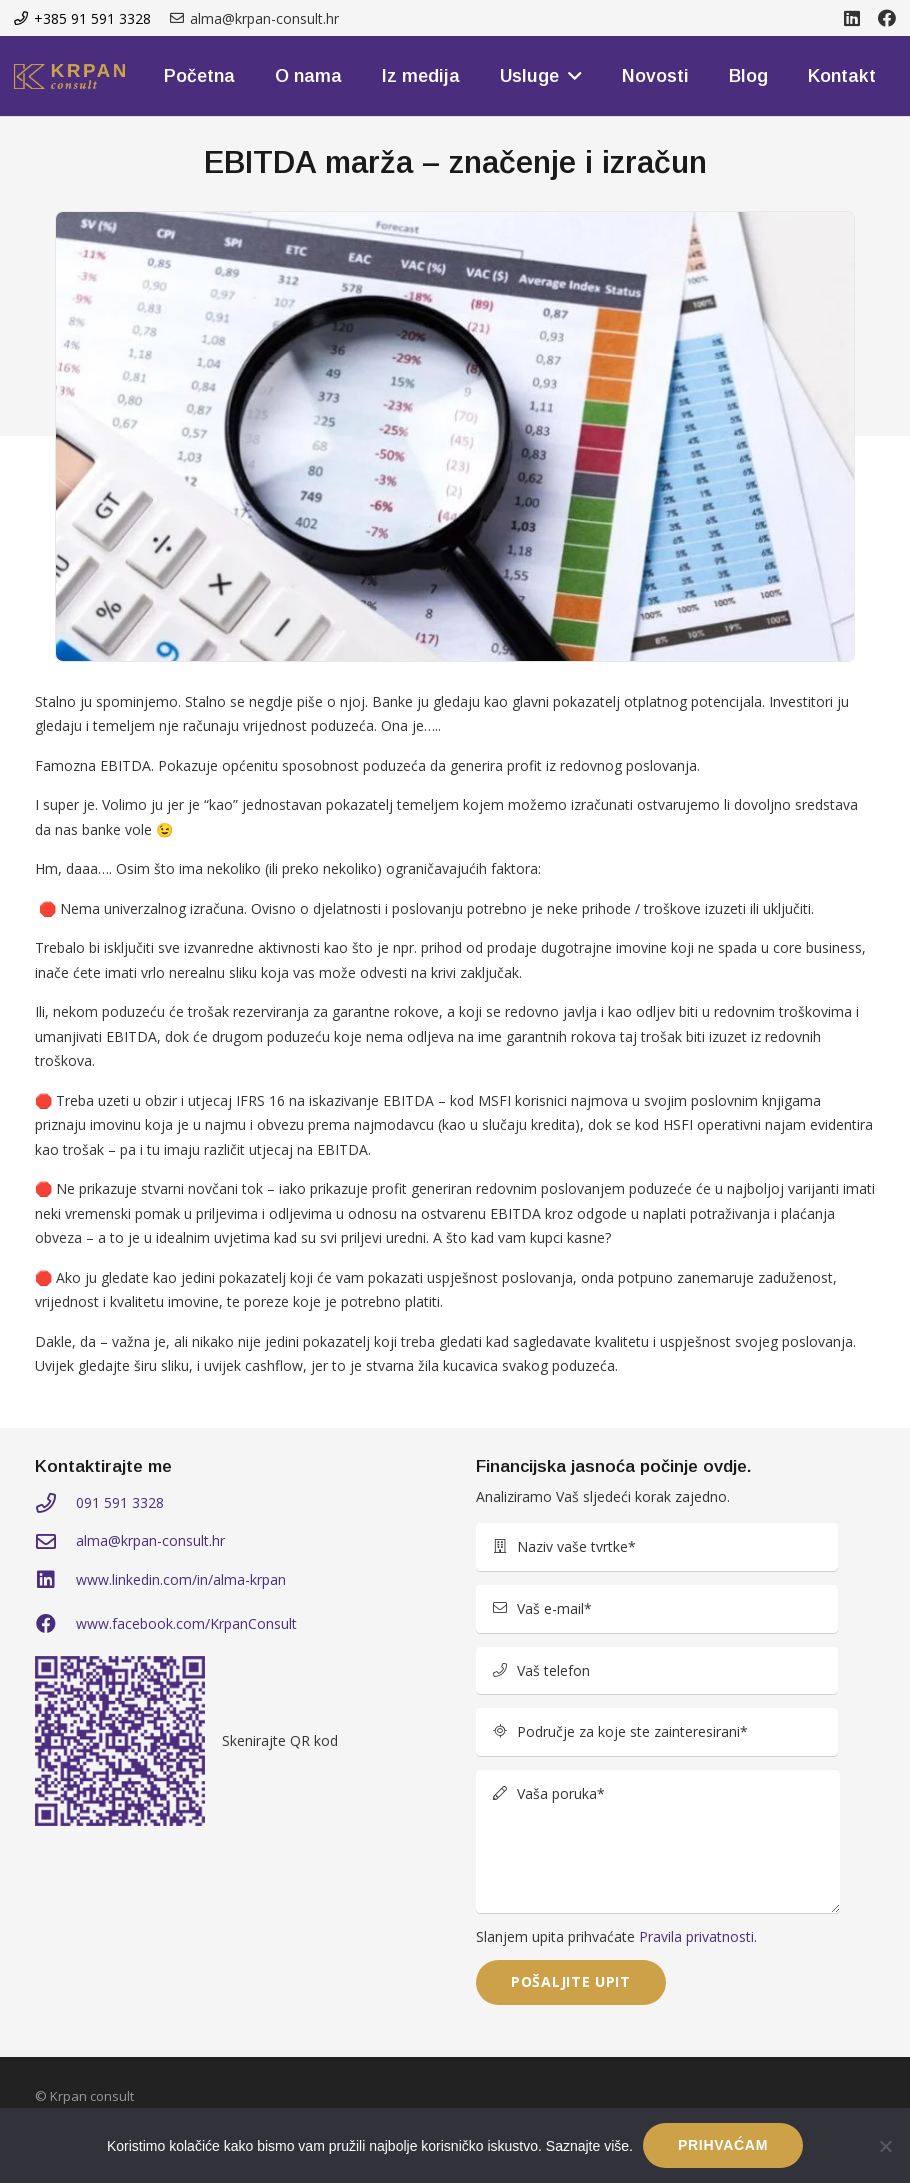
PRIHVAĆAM (723, 2145)
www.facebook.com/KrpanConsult (186, 1623)
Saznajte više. (589, 2146)
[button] (570, 76)
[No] (885, 2146)
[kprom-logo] (69, 76)
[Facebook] (887, 18)
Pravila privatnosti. (698, 1936)
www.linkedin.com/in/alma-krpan (181, 1579)
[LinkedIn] (852, 18)
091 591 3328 (120, 1502)
